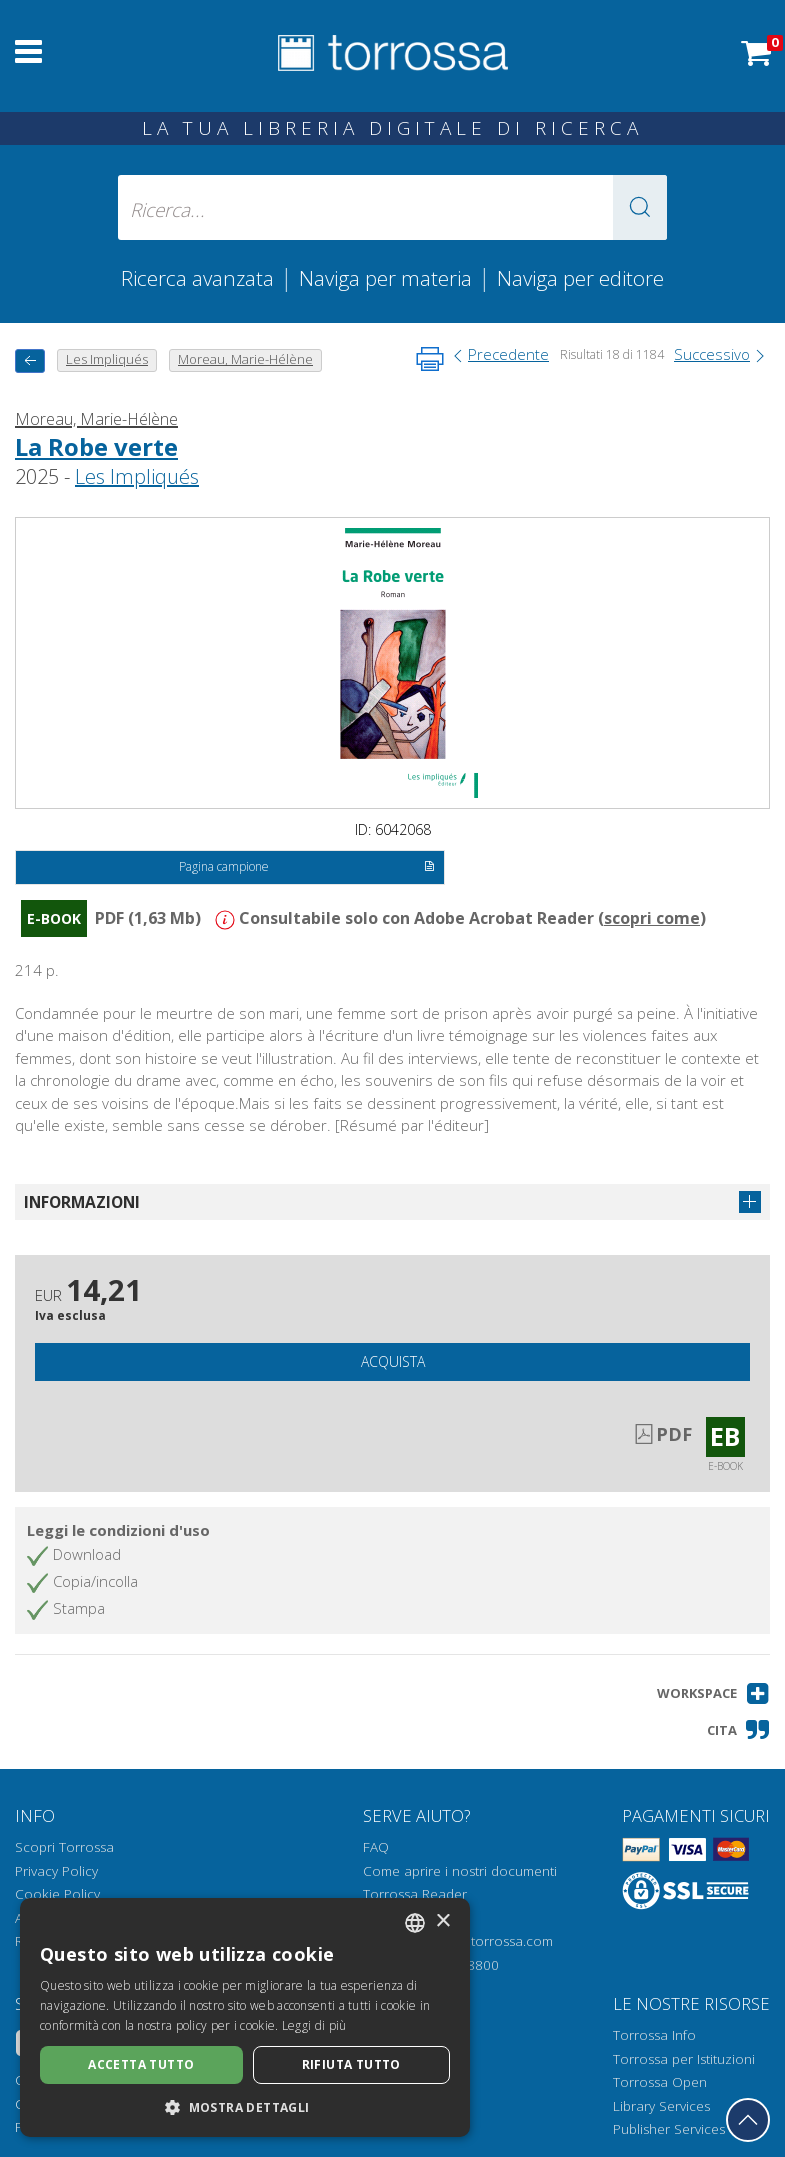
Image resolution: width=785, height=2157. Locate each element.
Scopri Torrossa (64, 1847)
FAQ (376, 1847)
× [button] (442, 1921)
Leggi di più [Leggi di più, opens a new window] (314, 2025)
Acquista (393, 1361)
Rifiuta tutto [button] (351, 2064)
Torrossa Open (660, 2082)
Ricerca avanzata (197, 278)
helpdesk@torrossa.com (477, 1941)
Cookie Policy (57, 1894)
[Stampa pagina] (430, 359)
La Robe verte (96, 446)
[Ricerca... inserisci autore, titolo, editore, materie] (393, 207)
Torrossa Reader (415, 1894)
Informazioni (82, 1202)
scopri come (652, 918)
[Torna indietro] (30, 360)
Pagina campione (307, 868)
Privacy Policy (56, 1871)
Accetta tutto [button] (141, 2064)
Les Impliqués (137, 476)
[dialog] (245, 2017)
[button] (640, 207)
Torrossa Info (654, 2035)
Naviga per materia (385, 278)
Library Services (661, 2106)
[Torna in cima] (748, 2120)
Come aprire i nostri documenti (460, 1871)
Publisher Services (669, 2129)
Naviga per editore (580, 278)
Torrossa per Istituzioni (684, 2059)
